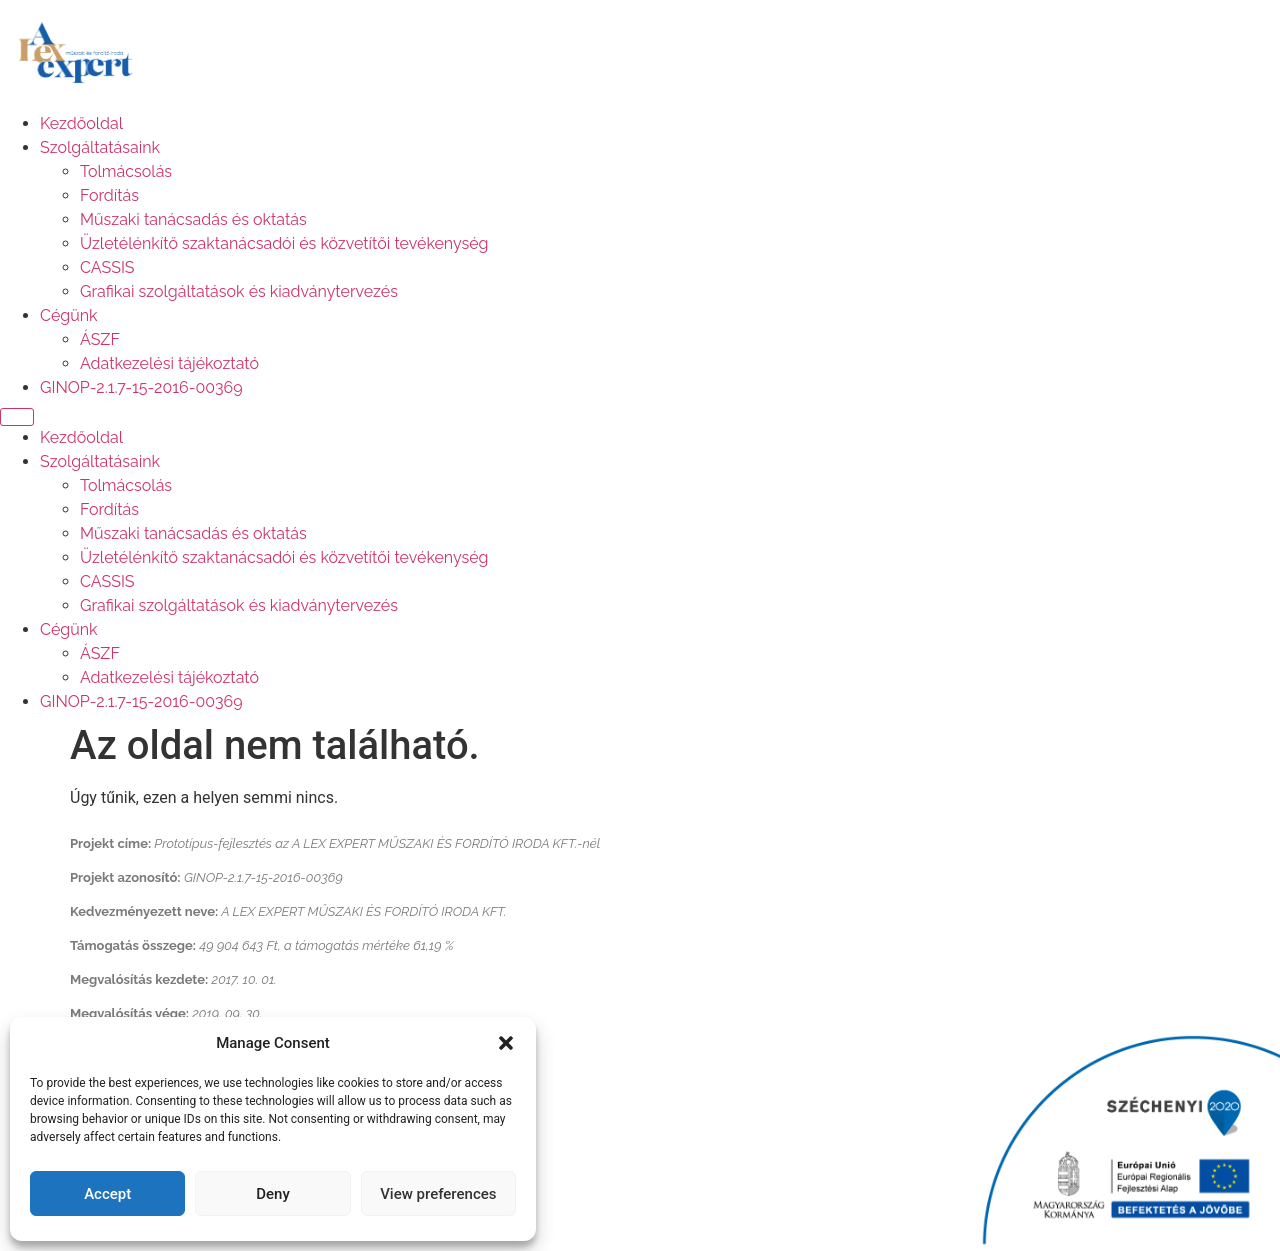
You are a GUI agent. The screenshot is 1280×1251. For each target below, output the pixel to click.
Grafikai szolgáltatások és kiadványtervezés (239, 291)
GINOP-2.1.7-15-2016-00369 (141, 387)
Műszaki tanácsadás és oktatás (193, 219)
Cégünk (69, 315)
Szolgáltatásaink (100, 147)
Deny (273, 1194)
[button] (506, 1043)
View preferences (438, 1194)
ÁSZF (100, 339)
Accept (107, 1194)
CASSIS (107, 267)
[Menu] (17, 417)
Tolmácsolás (126, 171)
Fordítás (109, 195)
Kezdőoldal (81, 123)
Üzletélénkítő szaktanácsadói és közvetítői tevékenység (284, 243)
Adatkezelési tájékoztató (169, 363)
